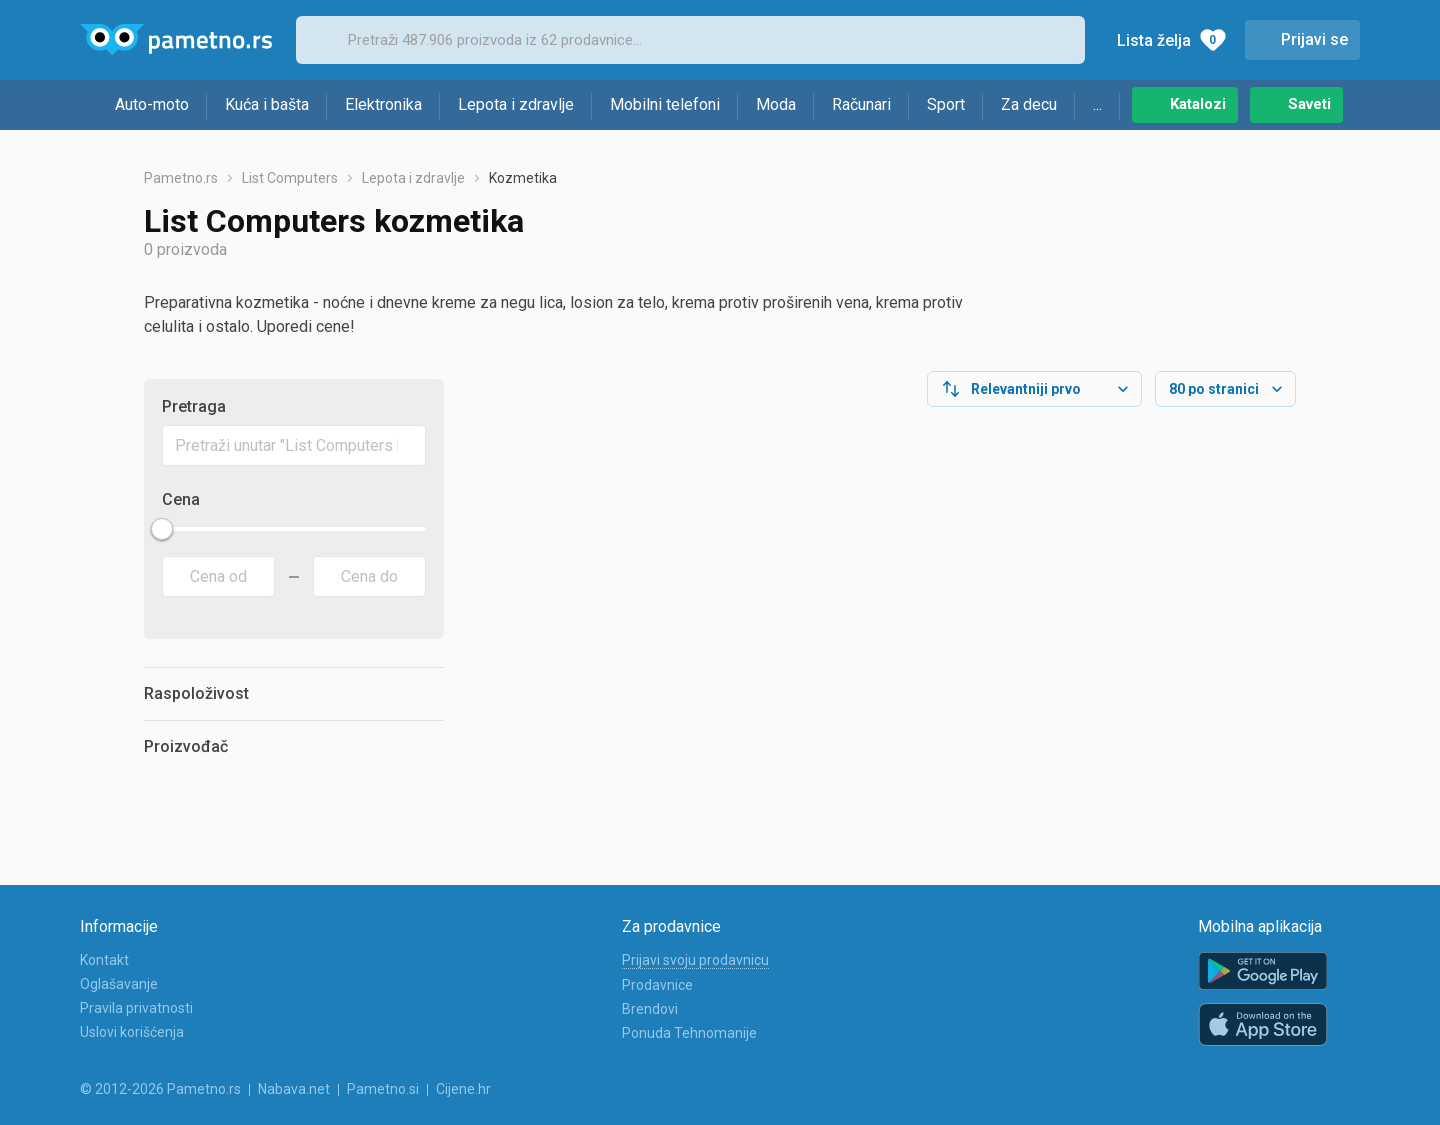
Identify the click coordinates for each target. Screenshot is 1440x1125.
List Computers (290, 178)
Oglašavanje (119, 984)
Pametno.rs (181, 178)
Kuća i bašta (267, 104)
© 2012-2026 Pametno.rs (160, 1089)
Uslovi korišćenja (132, 1032)
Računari (861, 104)
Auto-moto (152, 104)
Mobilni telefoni (665, 104)
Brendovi (650, 1009)
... (1097, 104)
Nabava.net (294, 1089)
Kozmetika (523, 178)
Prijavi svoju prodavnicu (695, 960)
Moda (776, 104)
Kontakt (104, 960)
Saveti (1309, 104)
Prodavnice (657, 985)
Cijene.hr (463, 1089)
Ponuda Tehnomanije (689, 1033)
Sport (946, 104)
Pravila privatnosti (136, 1008)
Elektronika (383, 104)
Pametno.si (383, 1089)
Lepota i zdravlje (516, 104)
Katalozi (1198, 104)
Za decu (1029, 104)
